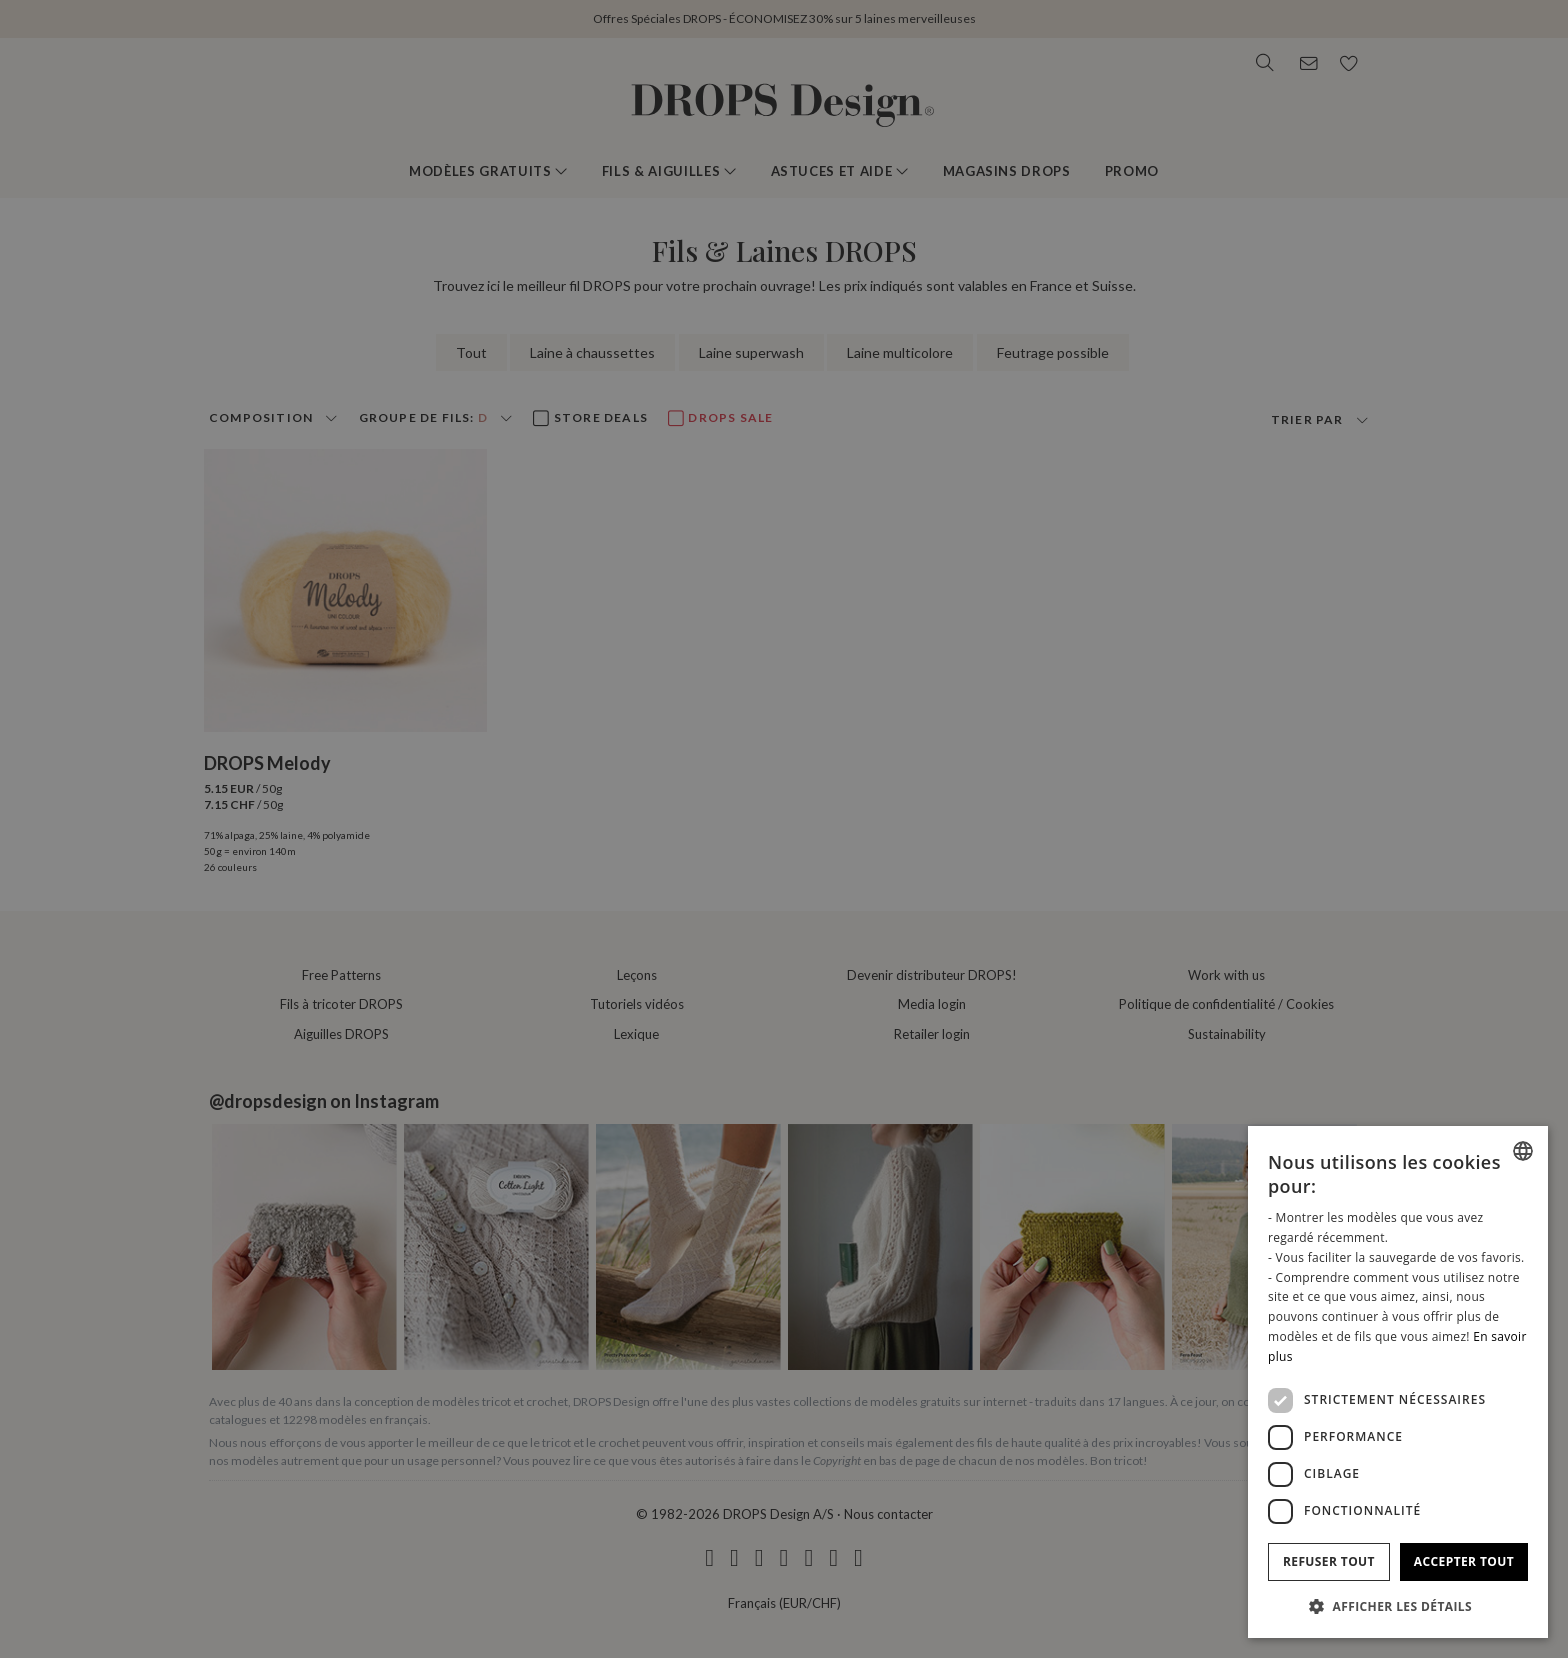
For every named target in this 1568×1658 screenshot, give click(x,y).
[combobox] (1523, 1151)
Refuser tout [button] (1329, 1561)
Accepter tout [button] (1464, 1561)
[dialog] (1398, 1382)
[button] (1398, 1606)
